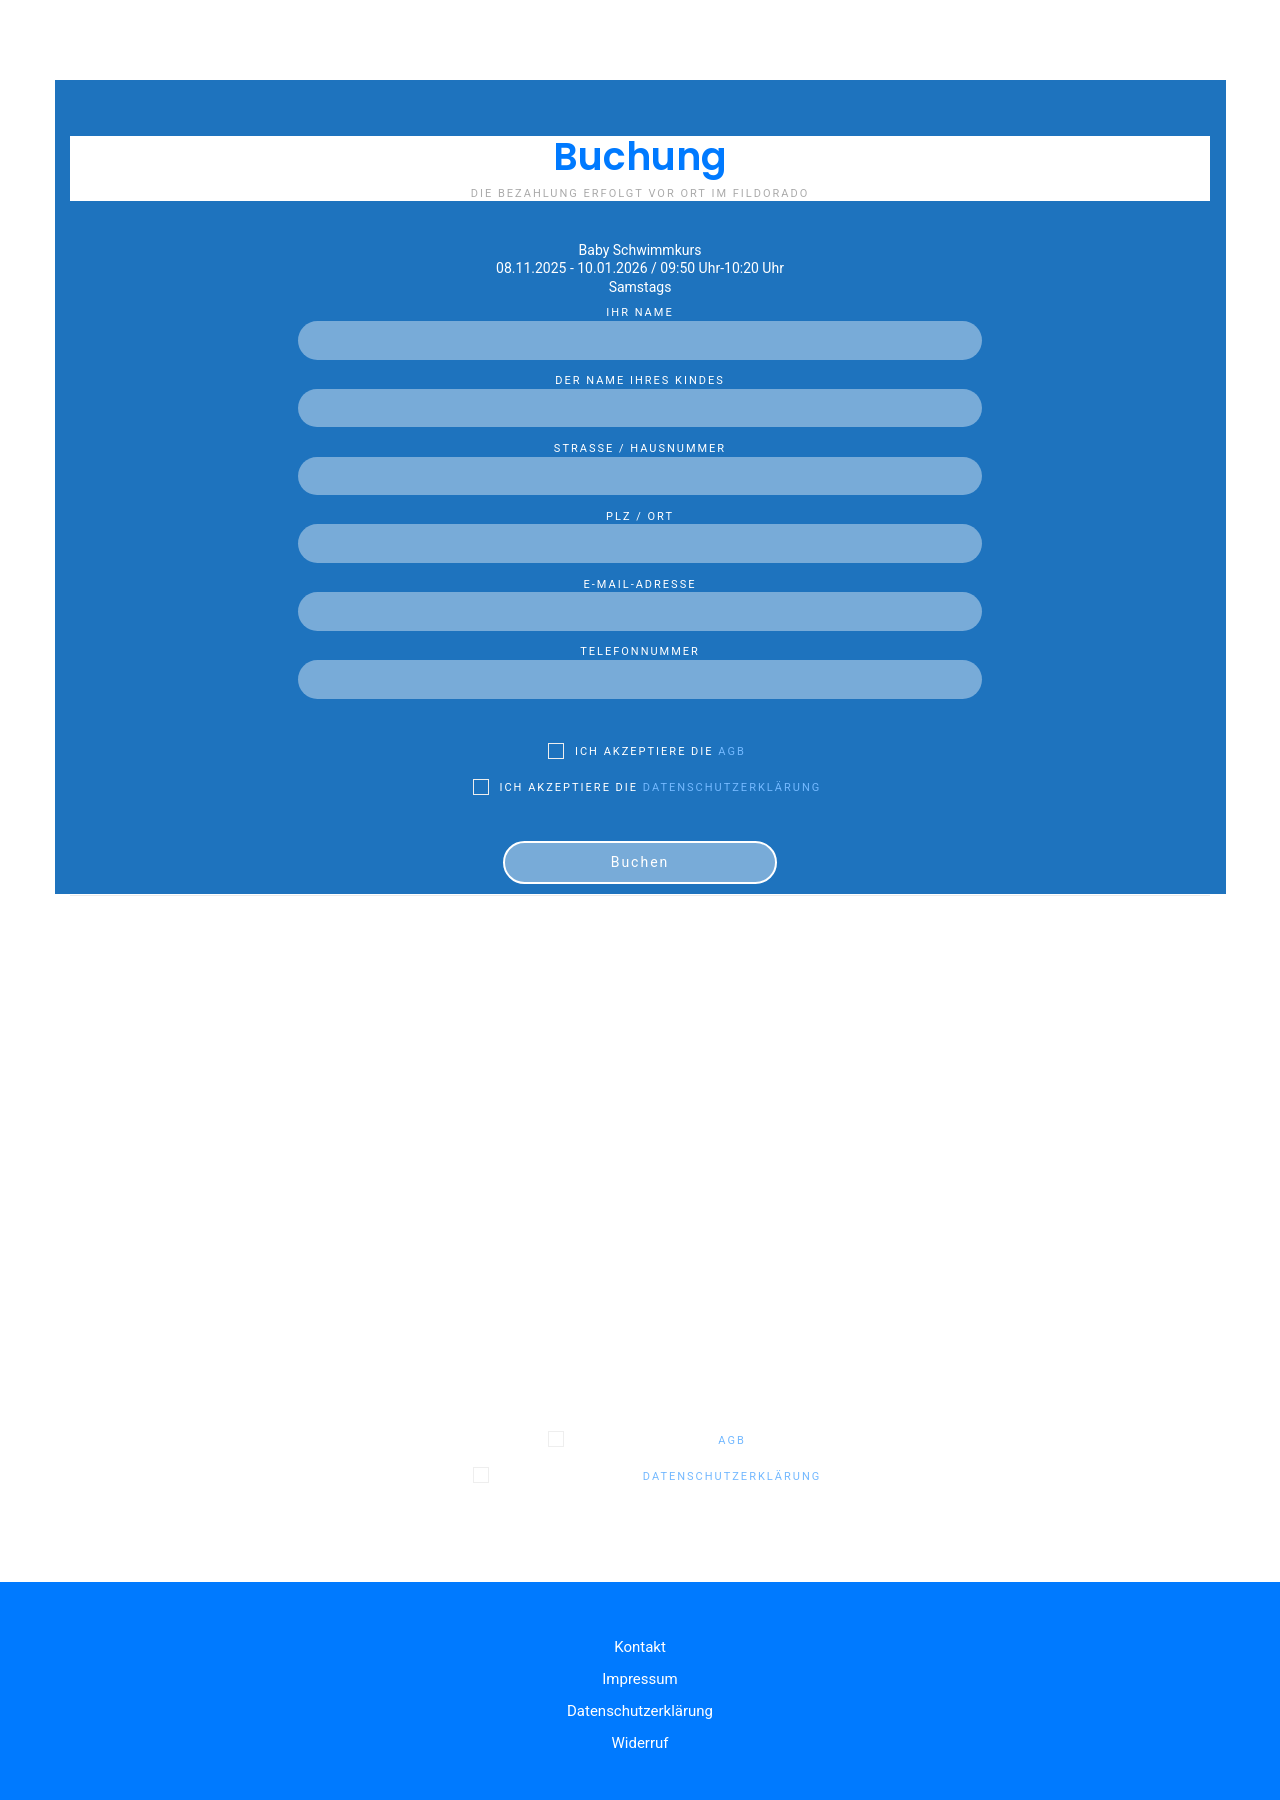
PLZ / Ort (640, 531)
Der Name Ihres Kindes (640, 395)
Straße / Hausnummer (640, 463)
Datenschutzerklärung (732, 787)
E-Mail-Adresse (640, 599)
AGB (731, 751)
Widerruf (639, 1743)
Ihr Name (640, 327)
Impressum (639, 1679)
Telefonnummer (640, 666)
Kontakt (640, 1647)
